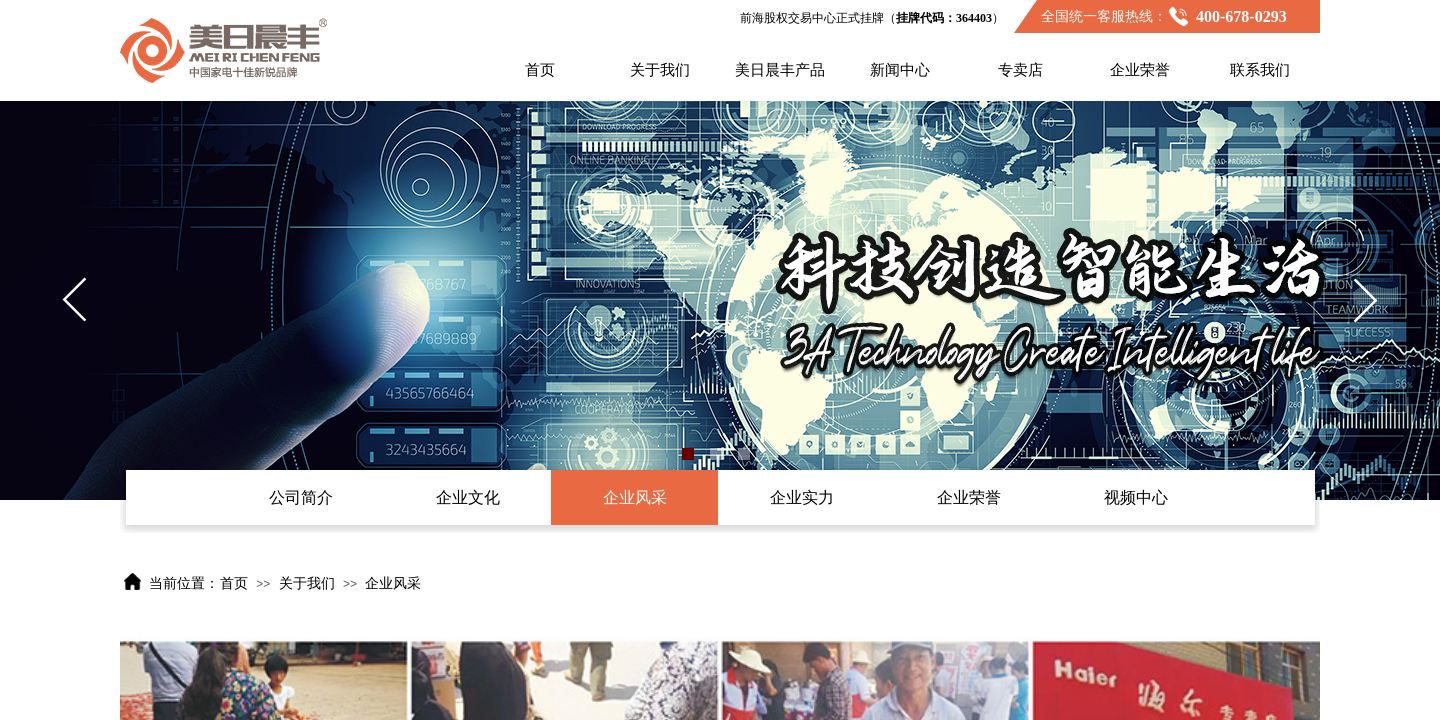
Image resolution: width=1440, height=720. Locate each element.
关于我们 (660, 70)
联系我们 (1260, 70)
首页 (540, 70)
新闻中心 (900, 70)
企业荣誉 (1140, 70)
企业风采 (393, 583)
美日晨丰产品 (780, 70)
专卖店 (1020, 70)
